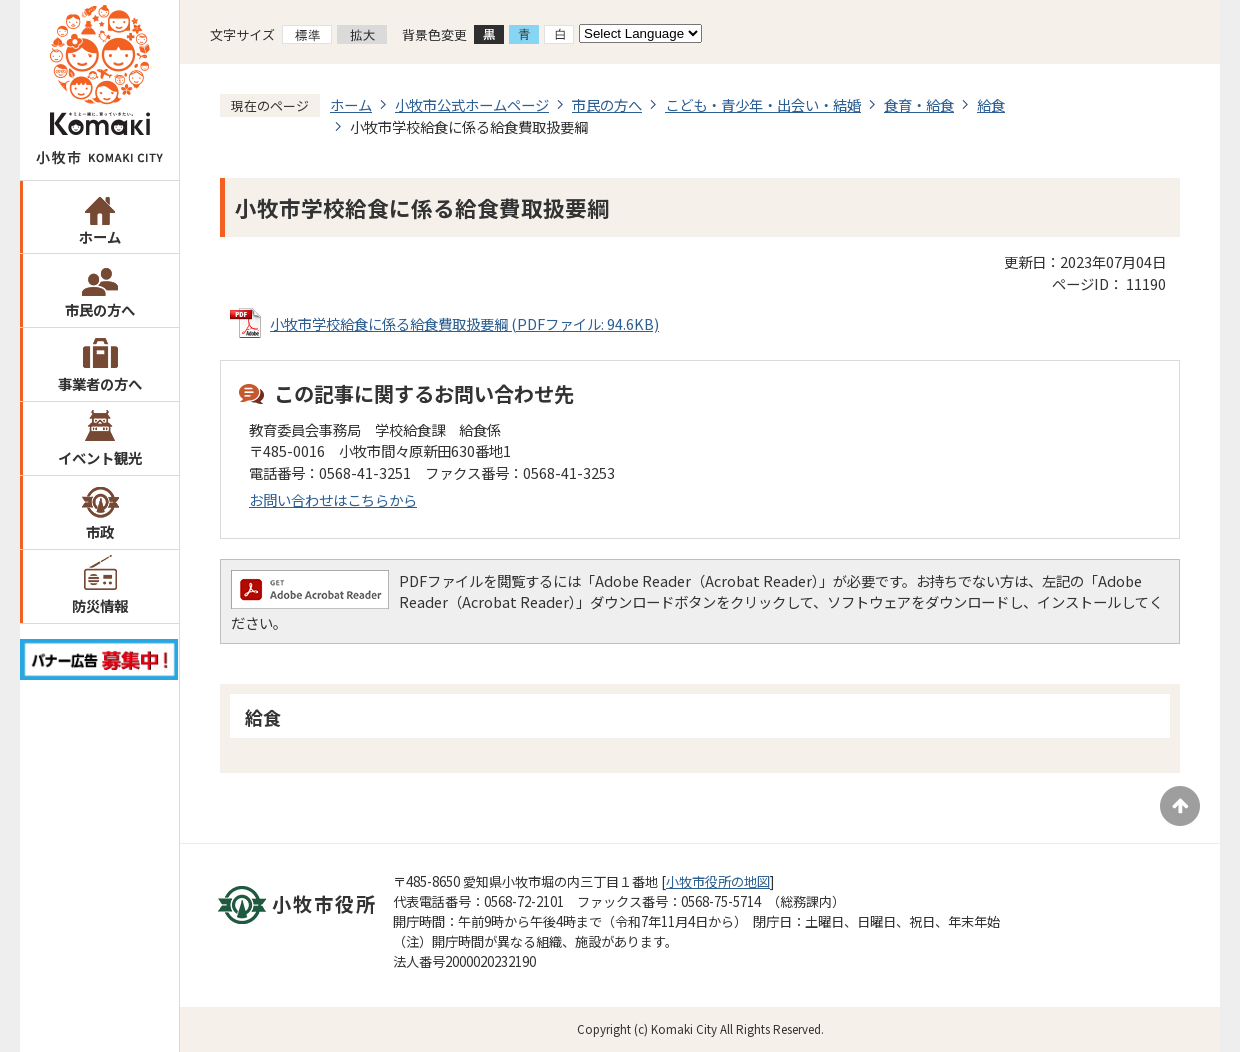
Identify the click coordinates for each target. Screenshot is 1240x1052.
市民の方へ (100, 309)
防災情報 (100, 605)
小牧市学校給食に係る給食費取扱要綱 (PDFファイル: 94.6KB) (464, 323)
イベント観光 (100, 457)
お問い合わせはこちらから (333, 499)
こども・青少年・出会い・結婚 (763, 104)
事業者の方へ (100, 383)
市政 (100, 531)
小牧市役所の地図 (718, 881)
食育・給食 (919, 104)
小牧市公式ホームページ (472, 104)
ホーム (100, 236)
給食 (991, 104)
